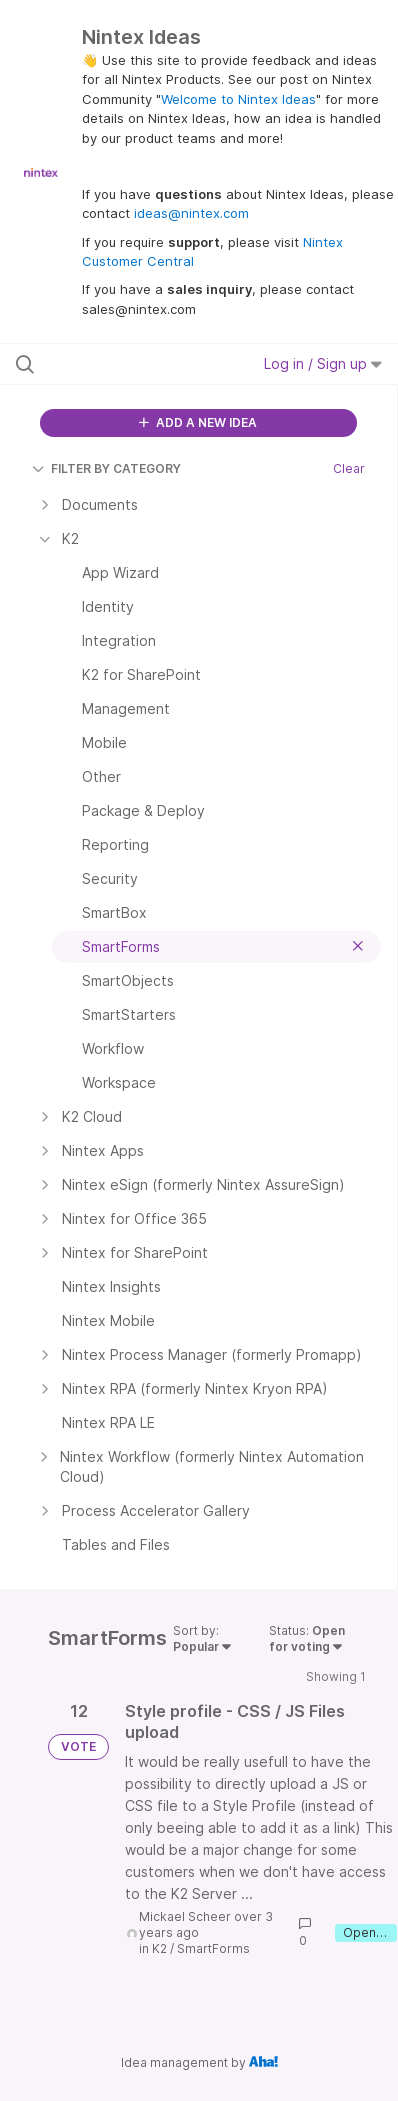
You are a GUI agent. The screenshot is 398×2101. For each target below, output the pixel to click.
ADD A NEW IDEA (198, 422)
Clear (349, 468)
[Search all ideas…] (124, 364)
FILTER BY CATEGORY (106, 468)
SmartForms (213, 1948)
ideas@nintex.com (191, 213)
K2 (159, 1948)
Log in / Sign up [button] (323, 363)
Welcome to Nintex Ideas (238, 99)
